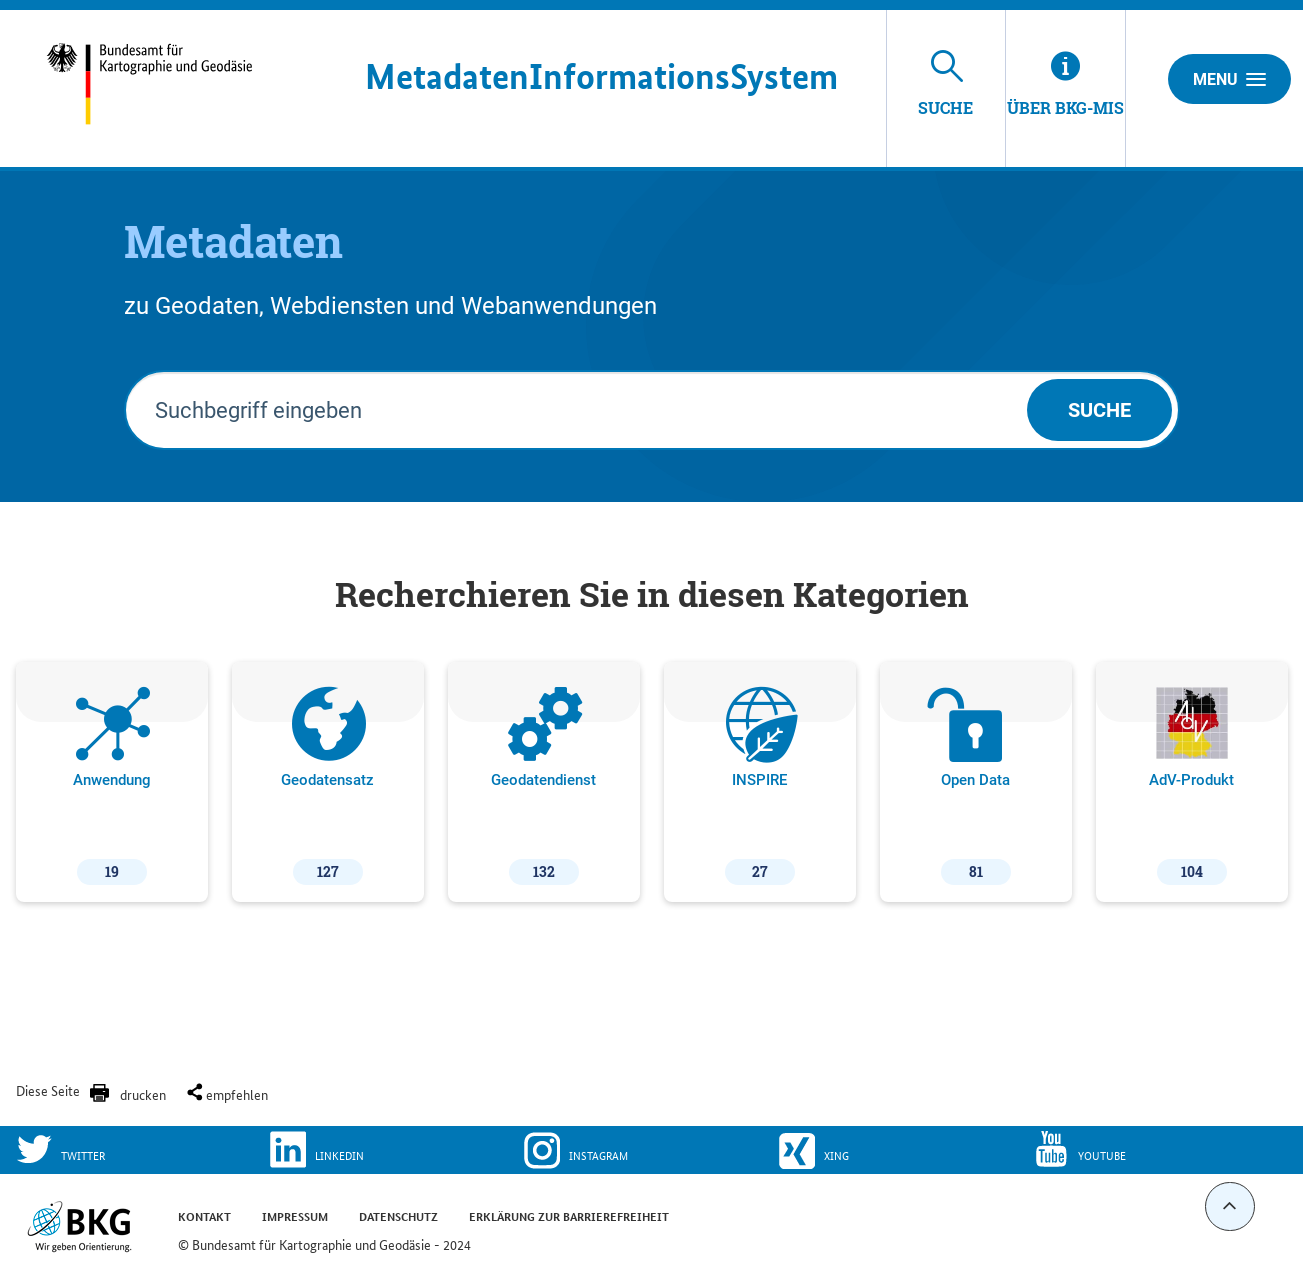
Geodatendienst (543, 786)
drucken (143, 1094)
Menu (1229, 79)
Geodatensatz (327, 786)
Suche (1099, 410)
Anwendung (112, 786)
